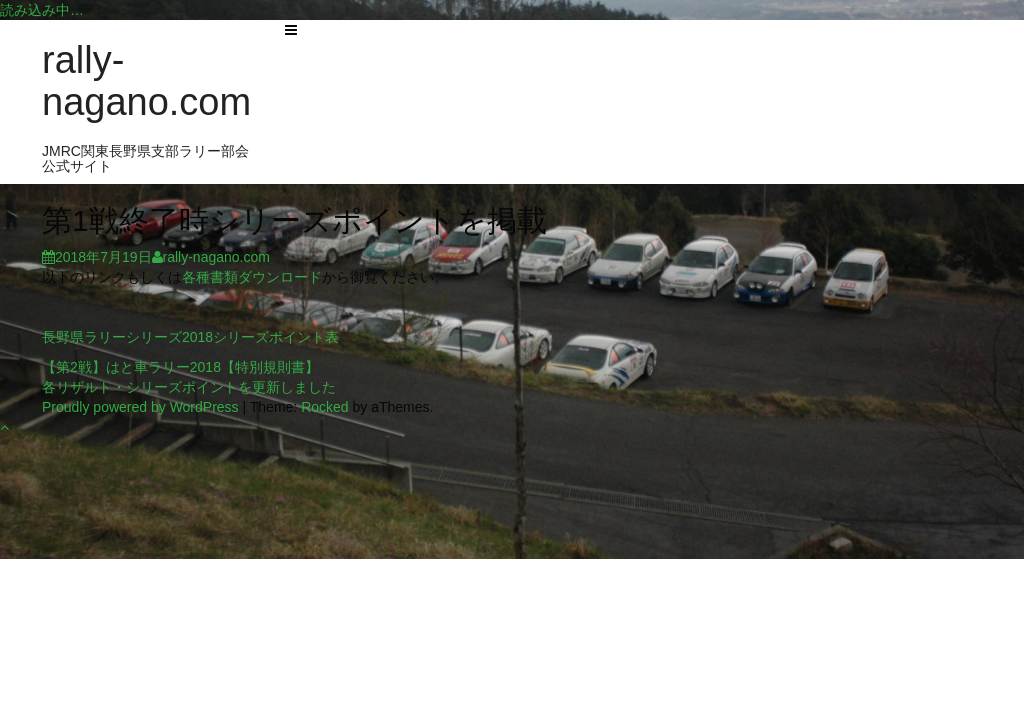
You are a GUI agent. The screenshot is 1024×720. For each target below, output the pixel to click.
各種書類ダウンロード (252, 277)
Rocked (324, 407)
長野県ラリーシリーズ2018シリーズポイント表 (190, 337)
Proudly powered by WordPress (140, 407)
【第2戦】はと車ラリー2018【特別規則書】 (180, 367)
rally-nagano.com (146, 81)
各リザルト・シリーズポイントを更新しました (189, 387)
